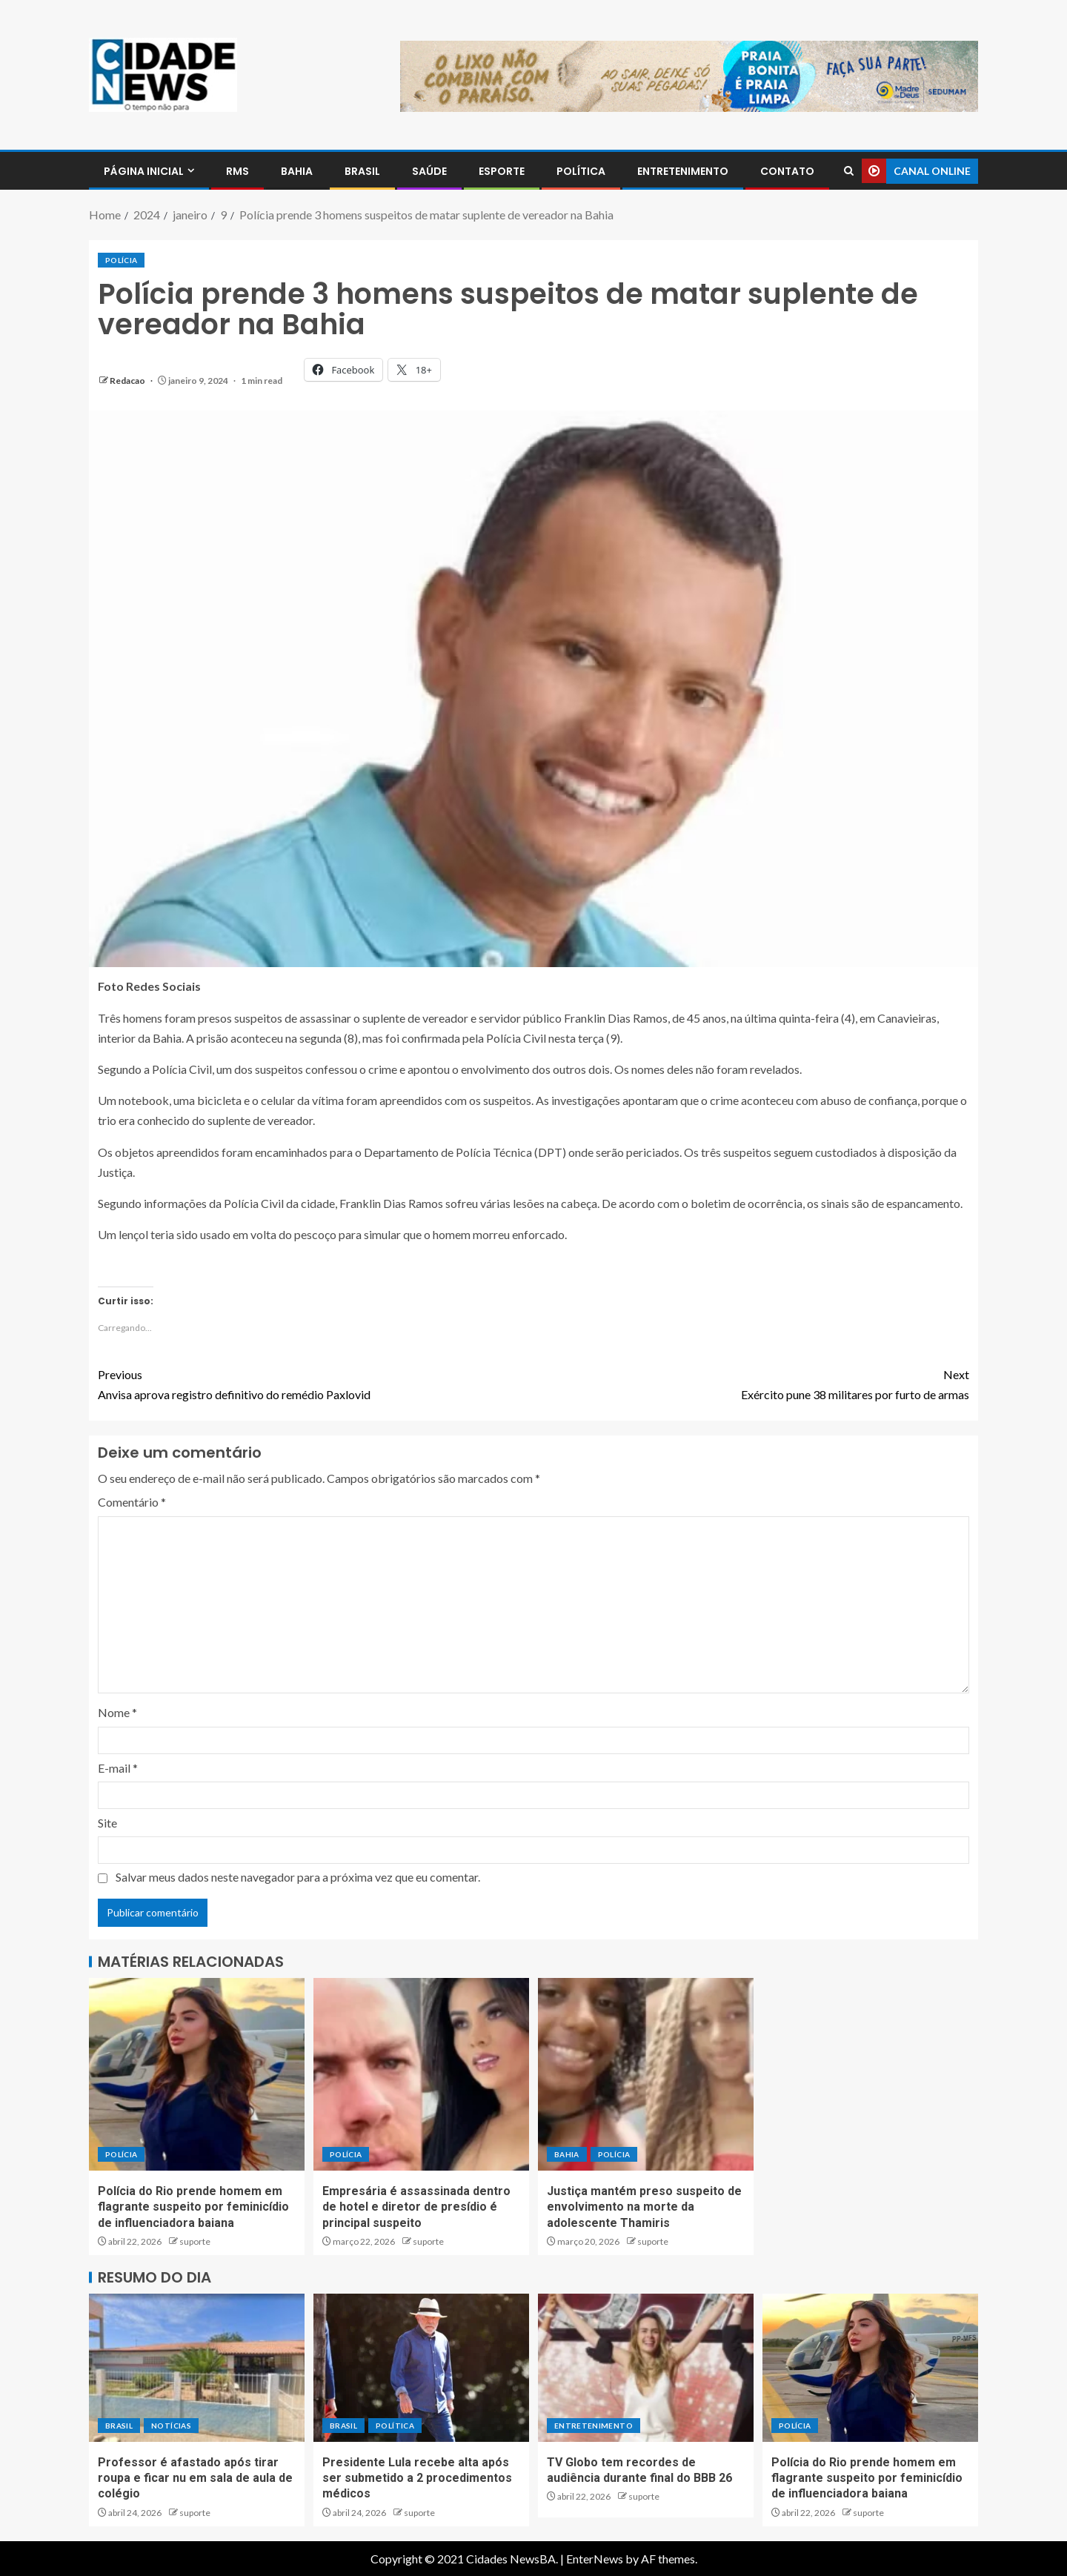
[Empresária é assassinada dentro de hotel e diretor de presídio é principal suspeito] (421, 2074)
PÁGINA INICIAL (144, 171)
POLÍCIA (121, 260)
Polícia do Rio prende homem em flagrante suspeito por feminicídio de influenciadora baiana (193, 2207)
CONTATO (787, 171)
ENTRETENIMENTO (682, 171)
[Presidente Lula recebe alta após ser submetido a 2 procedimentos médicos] (421, 2368)
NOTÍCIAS (171, 2425)
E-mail (118, 1768)
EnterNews (594, 2559)
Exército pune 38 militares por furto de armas (751, 1382)
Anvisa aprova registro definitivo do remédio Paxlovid (316, 1382)
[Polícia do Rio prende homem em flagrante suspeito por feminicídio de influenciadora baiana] (197, 2074)
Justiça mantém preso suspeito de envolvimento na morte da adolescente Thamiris (644, 2207)
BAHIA (297, 171)
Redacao (128, 380)
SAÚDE (429, 171)
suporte (194, 2241)
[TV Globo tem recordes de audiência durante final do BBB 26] (646, 2368)
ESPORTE (502, 171)
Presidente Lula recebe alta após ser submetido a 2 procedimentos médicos (417, 2478)
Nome (117, 1712)
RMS (237, 171)
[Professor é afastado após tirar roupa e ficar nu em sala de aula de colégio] (197, 2368)
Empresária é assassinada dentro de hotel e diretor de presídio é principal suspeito (416, 2207)
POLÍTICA (580, 171)
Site (107, 1823)
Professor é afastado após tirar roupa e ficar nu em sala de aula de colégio (195, 2478)
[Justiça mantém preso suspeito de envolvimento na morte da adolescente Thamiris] (646, 2074)
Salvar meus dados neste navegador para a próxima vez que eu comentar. (298, 1877)
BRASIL (362, 171)
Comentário (132, 1502)
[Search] (849, 170)
